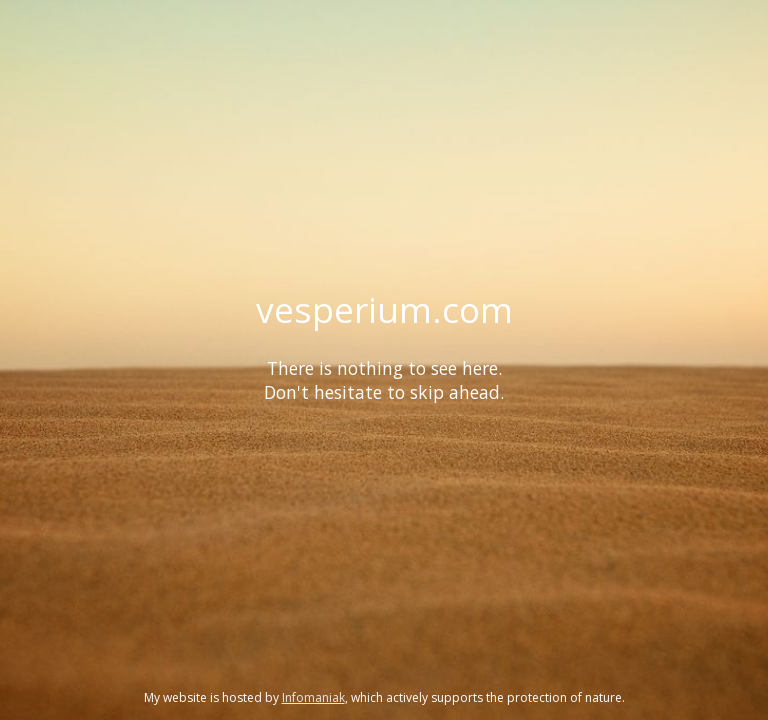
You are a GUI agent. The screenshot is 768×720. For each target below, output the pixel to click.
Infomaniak (313, 697)
